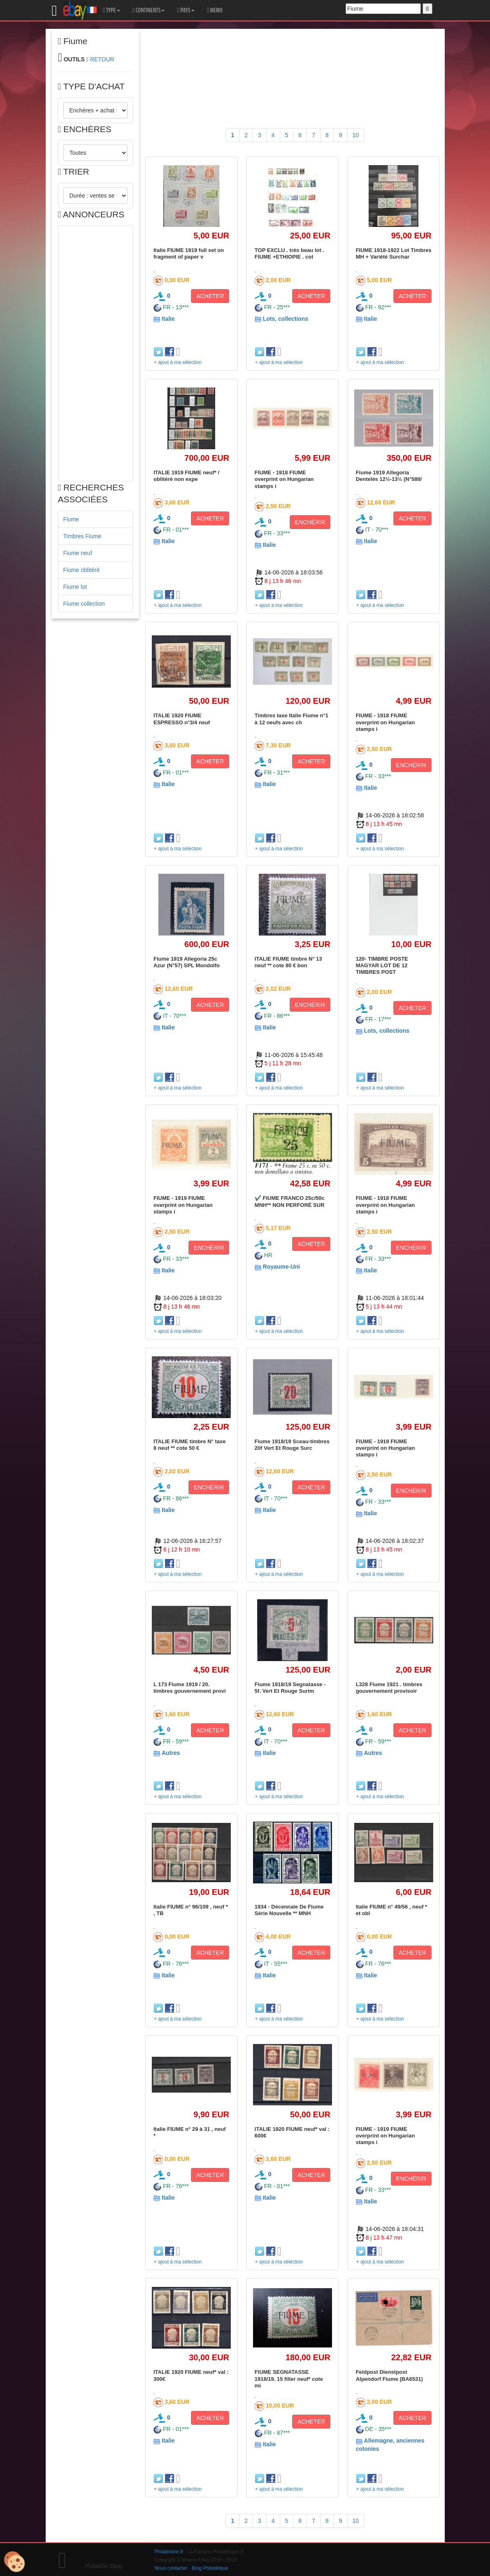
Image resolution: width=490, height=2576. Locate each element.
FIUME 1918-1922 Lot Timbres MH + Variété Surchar (394, 253)
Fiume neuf (77, 553)
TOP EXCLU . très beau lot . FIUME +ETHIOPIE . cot (289, 253)
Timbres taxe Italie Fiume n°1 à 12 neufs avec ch (291, 718)
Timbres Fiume (82, 536)
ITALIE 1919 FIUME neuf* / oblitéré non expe (186, 475)
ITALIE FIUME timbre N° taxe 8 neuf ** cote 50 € (189, 1444)
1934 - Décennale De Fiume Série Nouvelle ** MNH (289, 1910)
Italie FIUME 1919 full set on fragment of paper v (188, 253)
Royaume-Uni (281, 1266)
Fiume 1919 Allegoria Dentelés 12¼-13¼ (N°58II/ (389, 475)
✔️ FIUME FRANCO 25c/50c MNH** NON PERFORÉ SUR (290, 1201)
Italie (168, 318)
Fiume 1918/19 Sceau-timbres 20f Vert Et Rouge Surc (292, 1444)
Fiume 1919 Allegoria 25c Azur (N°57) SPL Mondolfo (186, 962)
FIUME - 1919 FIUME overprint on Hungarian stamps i (183, 1205)
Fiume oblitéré (81, 570)
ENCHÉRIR (310, 522)
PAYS (185, 10)
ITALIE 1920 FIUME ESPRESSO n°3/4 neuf (181, 718)
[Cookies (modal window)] (14, 2562)
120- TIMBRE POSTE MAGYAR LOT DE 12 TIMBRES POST (382, 965)
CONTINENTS (148, 10)
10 (356, 135)
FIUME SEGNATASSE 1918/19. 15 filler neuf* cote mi (289, 2379)
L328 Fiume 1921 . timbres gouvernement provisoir (389, 1687)
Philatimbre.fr (169, 2552)
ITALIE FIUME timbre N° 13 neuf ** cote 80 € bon (288, 962)
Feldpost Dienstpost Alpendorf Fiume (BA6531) (389, 2375)
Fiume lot (75, 586)
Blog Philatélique (210, 2568)
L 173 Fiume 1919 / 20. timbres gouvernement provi (189, 1687)
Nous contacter (171, 2568)
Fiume (71, 519)
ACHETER (210, 296)
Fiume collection (84, 603)
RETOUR (102, 59)
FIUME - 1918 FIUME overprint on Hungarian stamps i (284, 479)
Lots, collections (285, 318)
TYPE (111, 10)
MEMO (215, 10)
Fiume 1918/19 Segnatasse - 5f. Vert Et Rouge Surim (290, 1687)
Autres (171, 1753)
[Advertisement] (95, 353)
